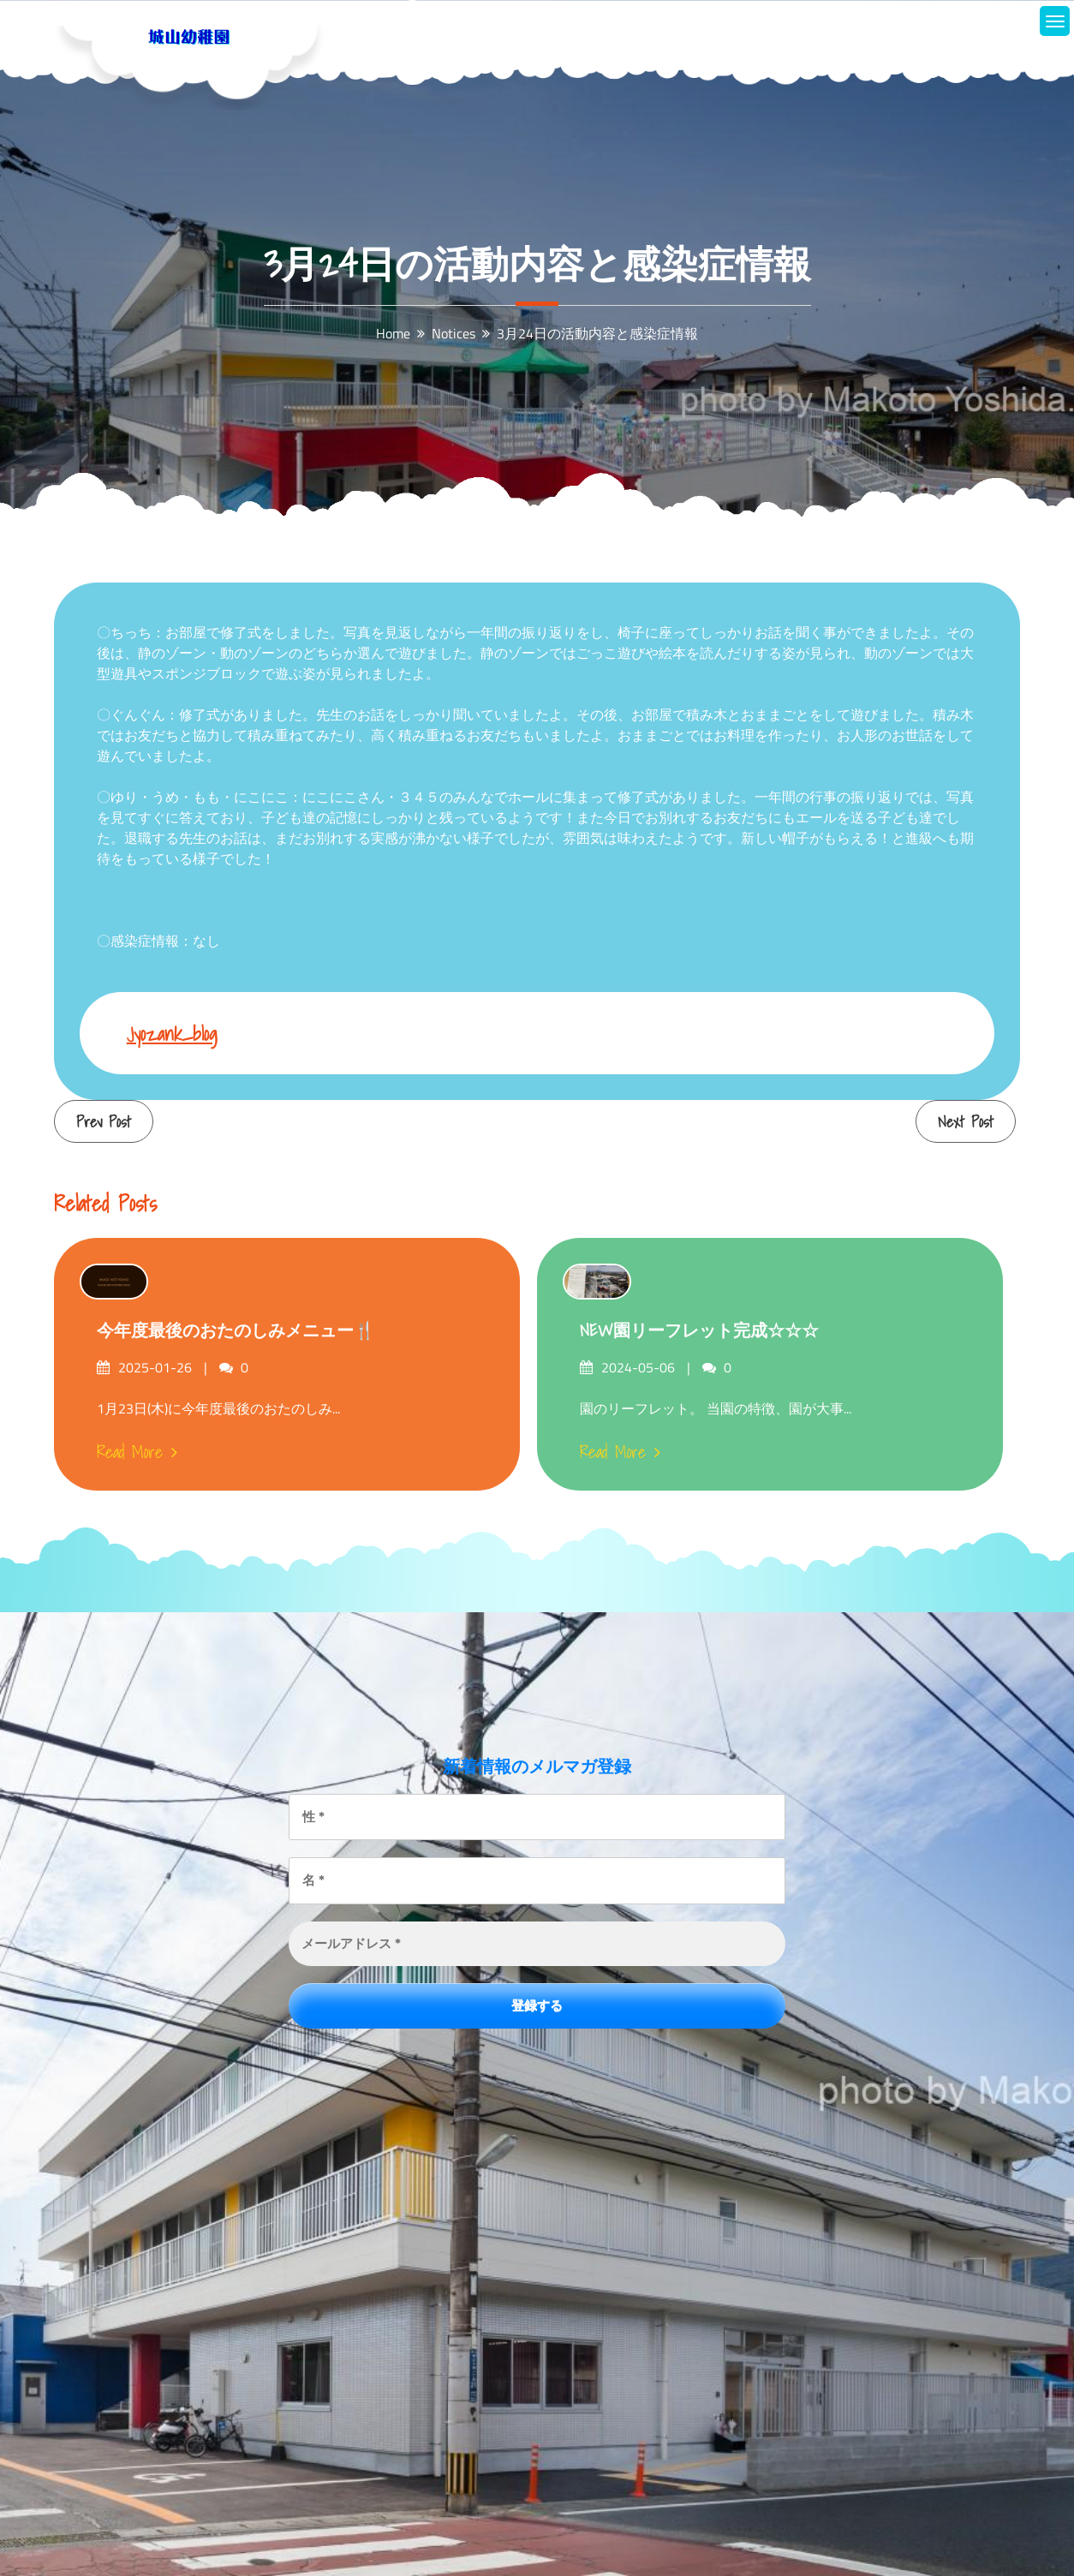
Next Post (965, 1121)
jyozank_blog (172, 1034)
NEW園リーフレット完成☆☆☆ (699, 1330)
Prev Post (103, 1121)
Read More (137, 1452)
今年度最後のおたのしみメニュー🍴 (236, 1330)
